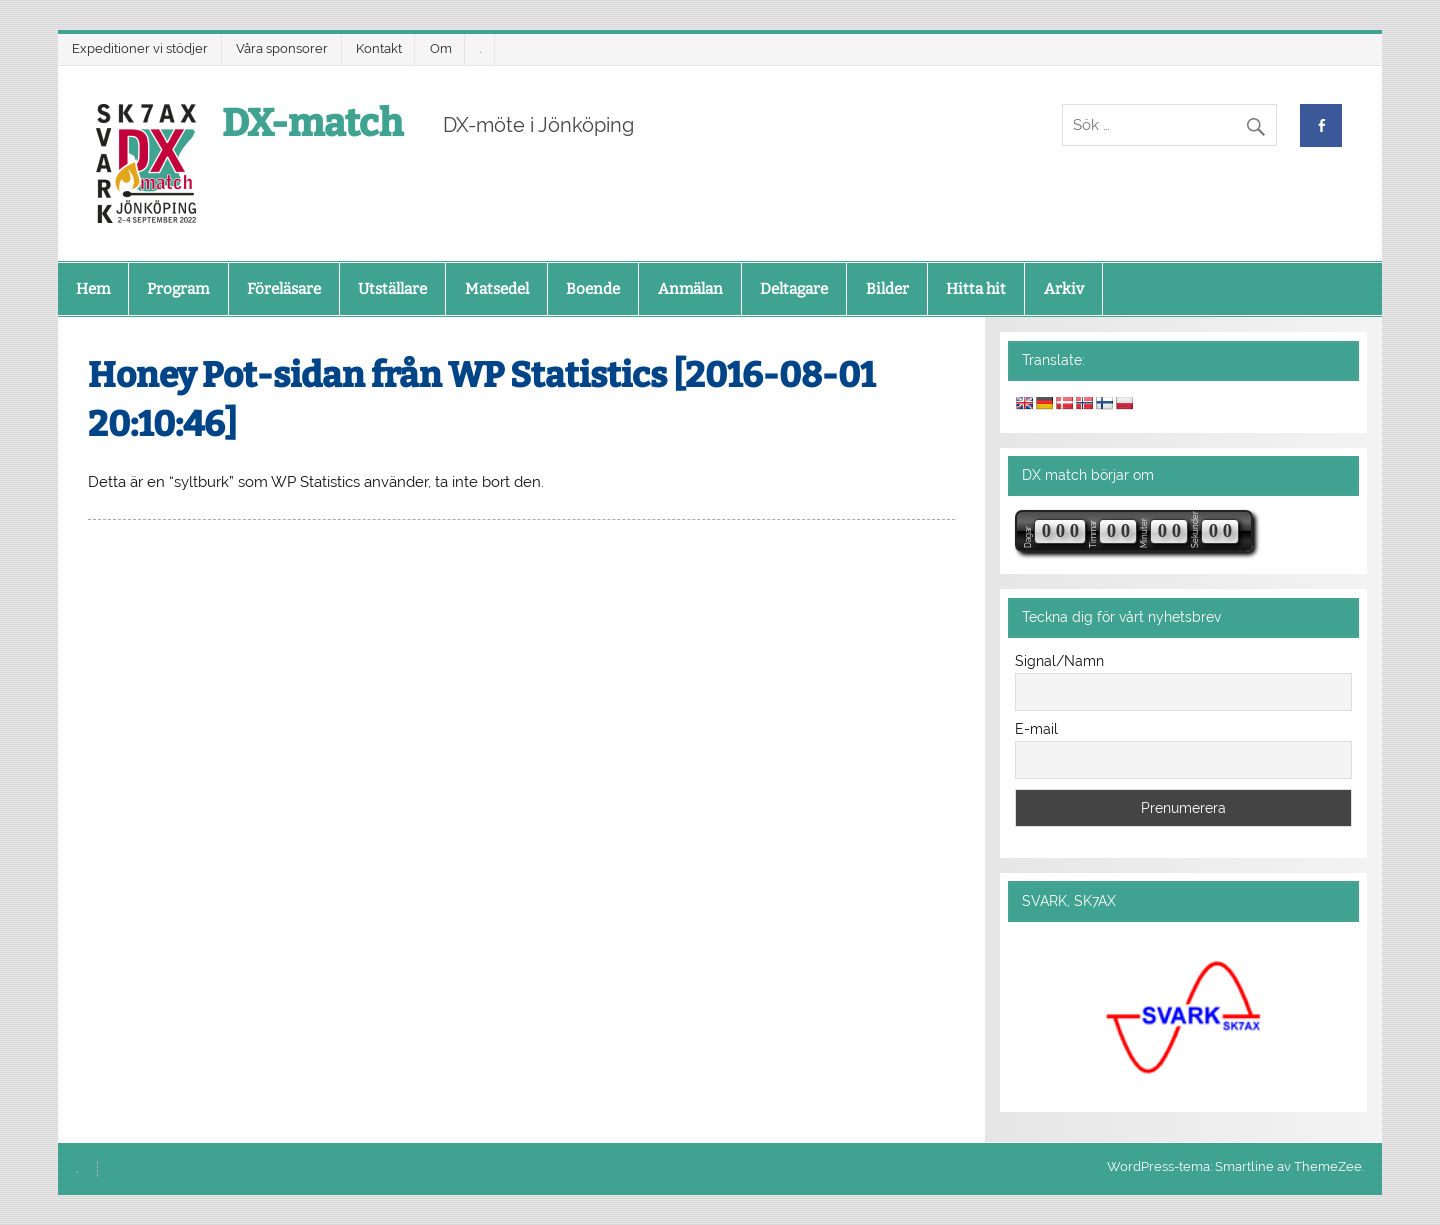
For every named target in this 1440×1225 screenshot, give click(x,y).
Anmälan (690, 289)
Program (178, 289)
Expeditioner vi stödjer (140, 48)
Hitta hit (976, 289)
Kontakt (379, 48)
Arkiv (1064, 289)
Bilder (887, 289)
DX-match (312, 123)
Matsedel (497, 289)
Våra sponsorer (282, 48)
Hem (93, 289)
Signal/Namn (1059, 661)
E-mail (1036, 729)
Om (441, 48)
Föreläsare (284, 289)
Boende (593, 289)
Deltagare (794, 289)
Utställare (392, 289)
